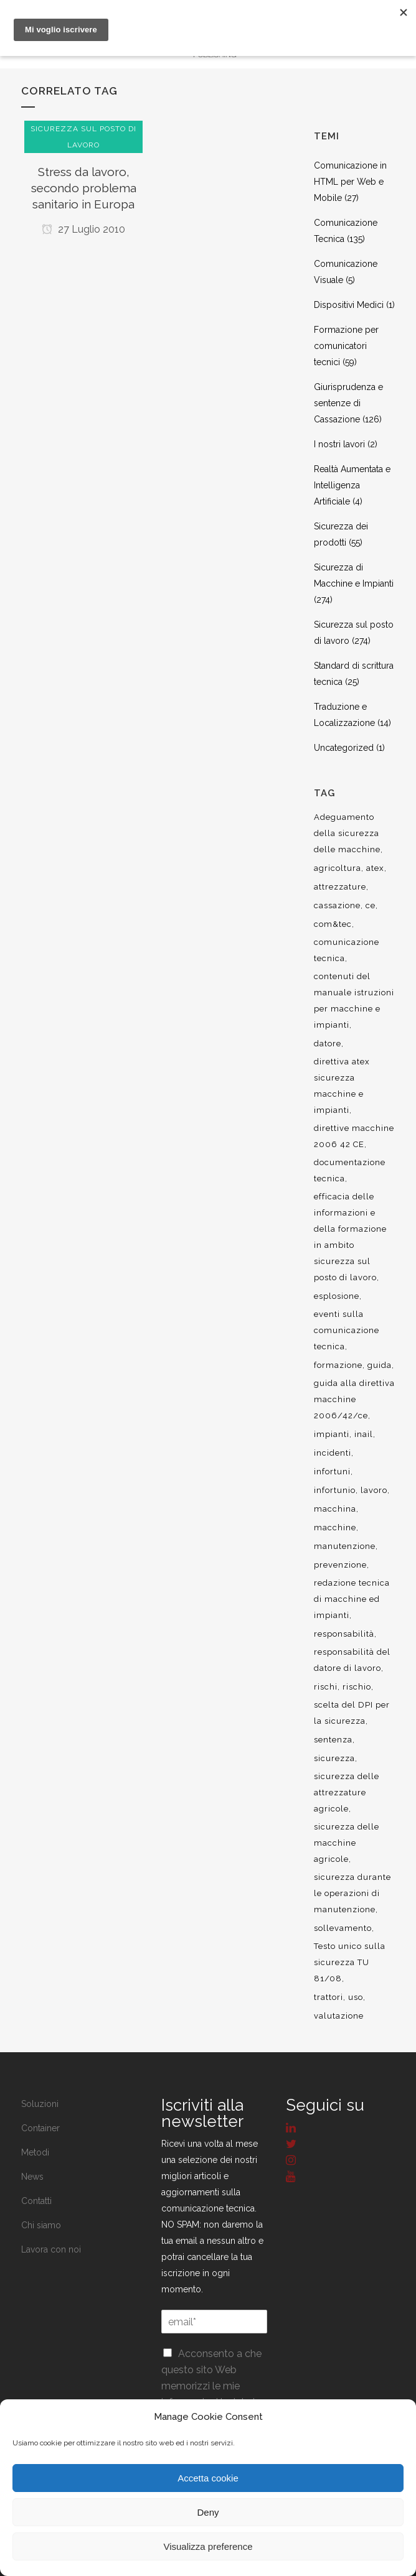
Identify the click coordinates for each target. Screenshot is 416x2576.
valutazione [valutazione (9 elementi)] (339, 2015)
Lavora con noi (51, 2249)
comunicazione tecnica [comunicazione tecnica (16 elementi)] (346, 950)
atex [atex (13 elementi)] (375, 868)
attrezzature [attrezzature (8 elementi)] (340, 886)
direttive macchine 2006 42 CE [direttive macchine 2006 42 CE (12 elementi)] (354, 1136)
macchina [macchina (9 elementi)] (335, 1509)
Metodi (35, 2152)
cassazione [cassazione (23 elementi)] (337, 905)
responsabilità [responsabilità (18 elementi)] (344, 1634)
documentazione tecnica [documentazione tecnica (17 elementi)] (349, 1170)
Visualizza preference (207, 2546)
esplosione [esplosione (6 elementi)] (336, 1296)
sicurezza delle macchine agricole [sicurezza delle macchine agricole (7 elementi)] (346, 1843)
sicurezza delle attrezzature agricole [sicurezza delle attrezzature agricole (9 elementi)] (346, 1792)
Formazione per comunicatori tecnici (346, 346)
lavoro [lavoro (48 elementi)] (374, 1490)
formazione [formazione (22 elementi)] (338, 1365)
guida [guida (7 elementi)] (379, 1365)
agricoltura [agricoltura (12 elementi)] (337, 868)
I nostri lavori (339, 444)
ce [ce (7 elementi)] (371, 905)
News (32, 2177)
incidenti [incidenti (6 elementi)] (332, 1453)
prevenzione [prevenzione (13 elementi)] (340, 1564)
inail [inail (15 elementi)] (363, 1434)
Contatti (36, 2201)
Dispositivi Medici (349, 305)
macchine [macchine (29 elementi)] (335, 1527)
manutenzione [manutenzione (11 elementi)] (345, 1546)
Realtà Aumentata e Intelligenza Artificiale (352, 485)
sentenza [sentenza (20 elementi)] (333, 1739)
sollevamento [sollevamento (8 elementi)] (343, 1928)
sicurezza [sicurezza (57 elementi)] (334, 1758)
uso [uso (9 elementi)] (355, 1997)
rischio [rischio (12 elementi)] (357, 1686)
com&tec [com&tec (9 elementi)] (333, 924)
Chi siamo (41, 2225)
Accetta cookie (208, 2478)
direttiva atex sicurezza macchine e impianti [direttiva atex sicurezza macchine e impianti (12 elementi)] (342, 1086)
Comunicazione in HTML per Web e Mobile (350, 181)
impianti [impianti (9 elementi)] (331, 1434)
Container (40, 2128)
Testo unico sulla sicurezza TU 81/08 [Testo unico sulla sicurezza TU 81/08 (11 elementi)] (349, 1962)
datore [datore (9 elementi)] (327, 1043)
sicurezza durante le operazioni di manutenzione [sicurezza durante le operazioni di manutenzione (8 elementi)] (352, 1893)
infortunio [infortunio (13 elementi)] (335, 1490)
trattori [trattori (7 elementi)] (328, 1997)
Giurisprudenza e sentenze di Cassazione (348, 403)
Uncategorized (344, 748)
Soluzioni (40, 2104)
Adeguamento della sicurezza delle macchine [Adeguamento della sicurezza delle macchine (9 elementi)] (347, 833)
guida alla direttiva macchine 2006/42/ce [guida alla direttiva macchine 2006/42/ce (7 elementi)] (354, 1399)
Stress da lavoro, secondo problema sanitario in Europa (83, 188)
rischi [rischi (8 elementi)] (326, 1686)
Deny (208, 2512)
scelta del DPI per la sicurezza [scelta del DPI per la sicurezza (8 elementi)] (352, 1713)
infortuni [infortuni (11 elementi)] (332, 1471)
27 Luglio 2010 (83, 229)
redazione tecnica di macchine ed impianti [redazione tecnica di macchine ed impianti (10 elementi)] (352, 1599)
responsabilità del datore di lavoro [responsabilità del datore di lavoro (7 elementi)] (352, 1660)
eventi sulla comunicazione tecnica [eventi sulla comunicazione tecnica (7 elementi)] (346, 1330)
